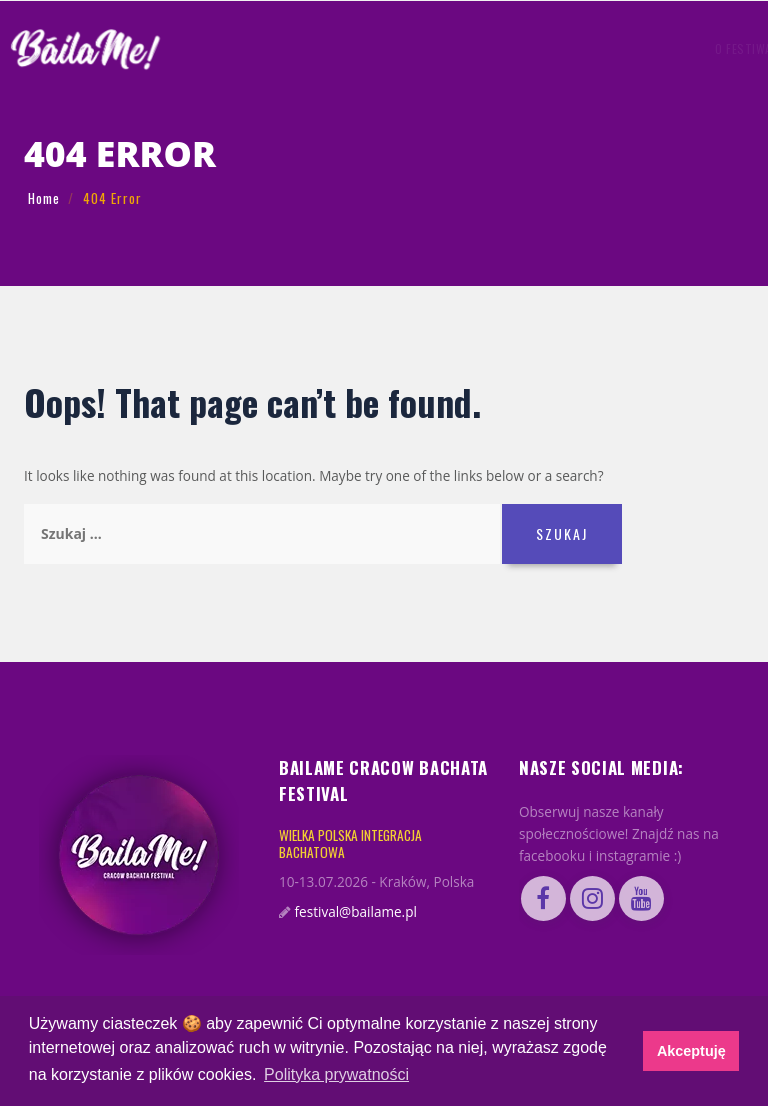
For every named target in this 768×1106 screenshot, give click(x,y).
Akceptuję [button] (691, 1051)
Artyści (344, 48)
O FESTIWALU (277, 48)
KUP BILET (638, 48)
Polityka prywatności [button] (336, 1074)
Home (44, 198)
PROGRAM (402, 48)
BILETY (541, 48)
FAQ (504, 48)
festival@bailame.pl (356, 912)
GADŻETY (462, 48)
